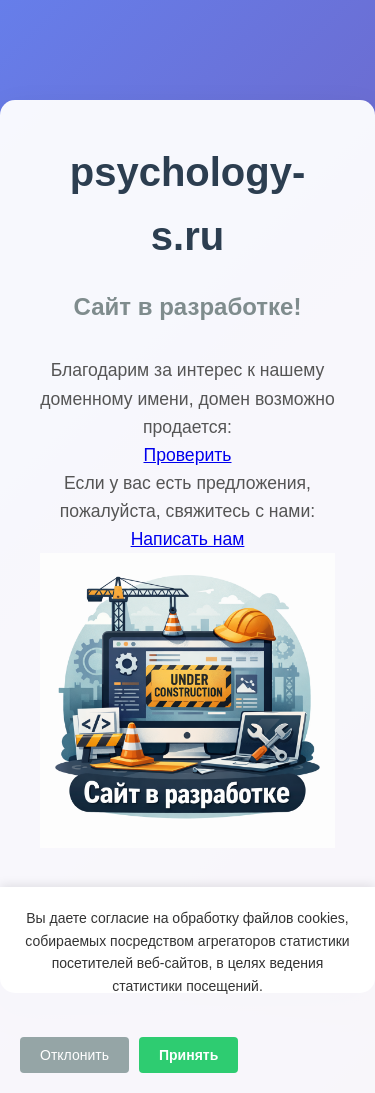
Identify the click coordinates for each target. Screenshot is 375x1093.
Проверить (188, 455)
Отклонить (74, 1055)
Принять (188, 1055)
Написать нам (188, 539)
